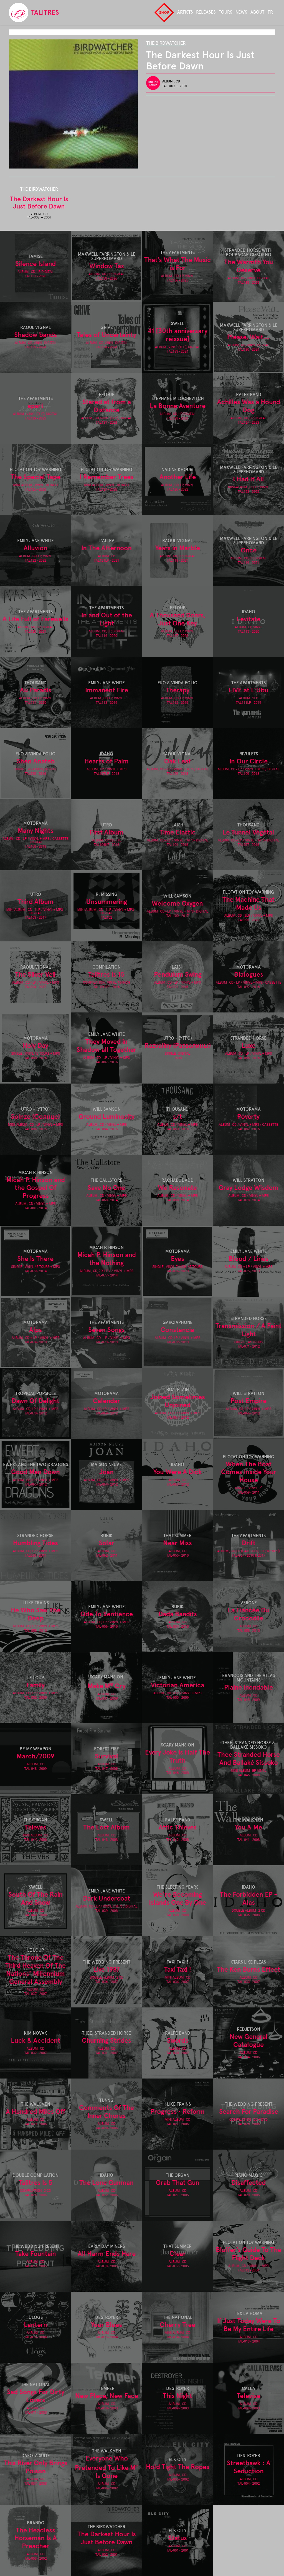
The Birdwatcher (166, 43)
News (241, 12)
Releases (205, 12)
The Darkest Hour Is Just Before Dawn (39, 202)
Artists (185, 12)
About (257, 12)
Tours (225, 12)
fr (270, 12)
